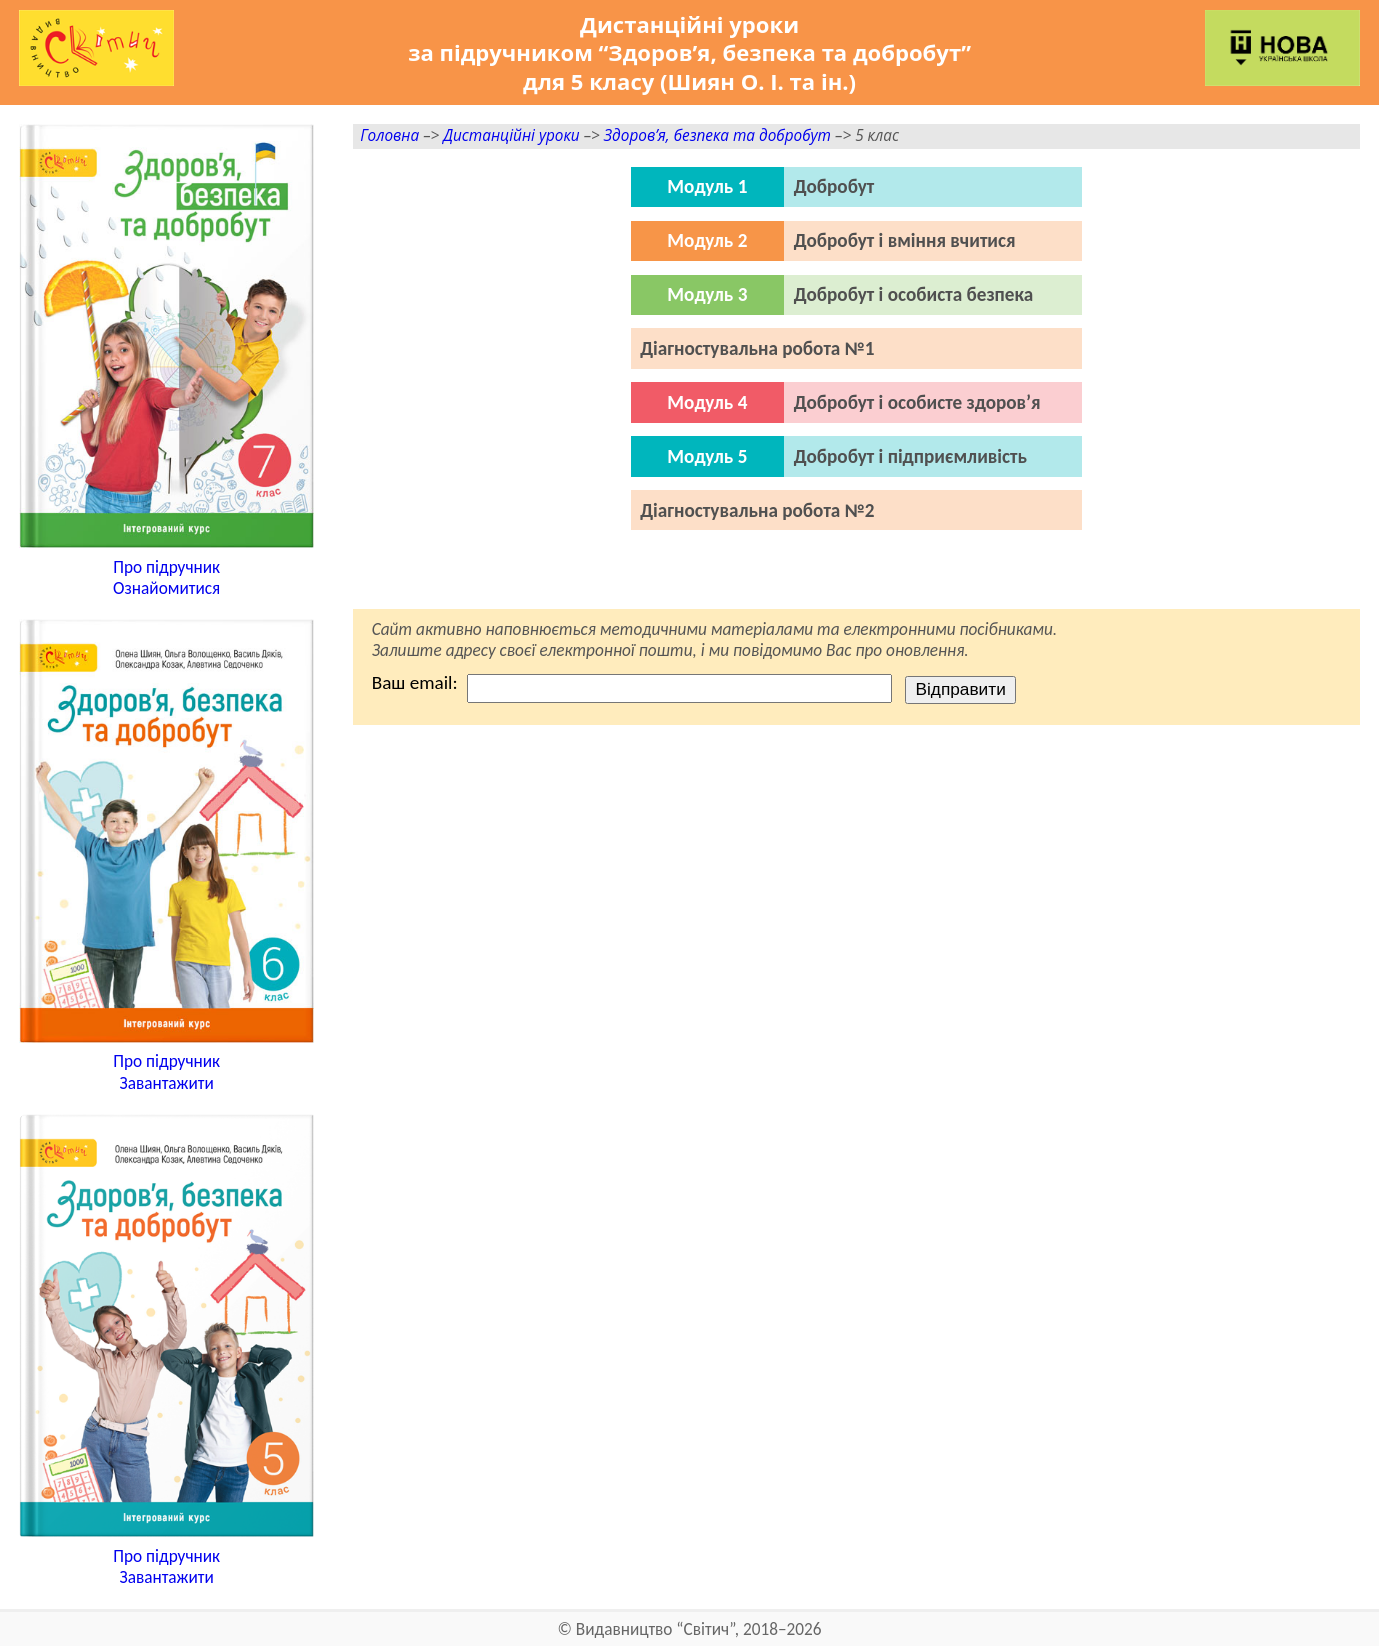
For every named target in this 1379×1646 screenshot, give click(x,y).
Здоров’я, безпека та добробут (717, 135)
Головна (389, 135)
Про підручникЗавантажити (166, 1072)
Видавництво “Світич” (655, 1629)
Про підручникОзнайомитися (166, 578)
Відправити (960, 689)
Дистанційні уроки (511, 135)
